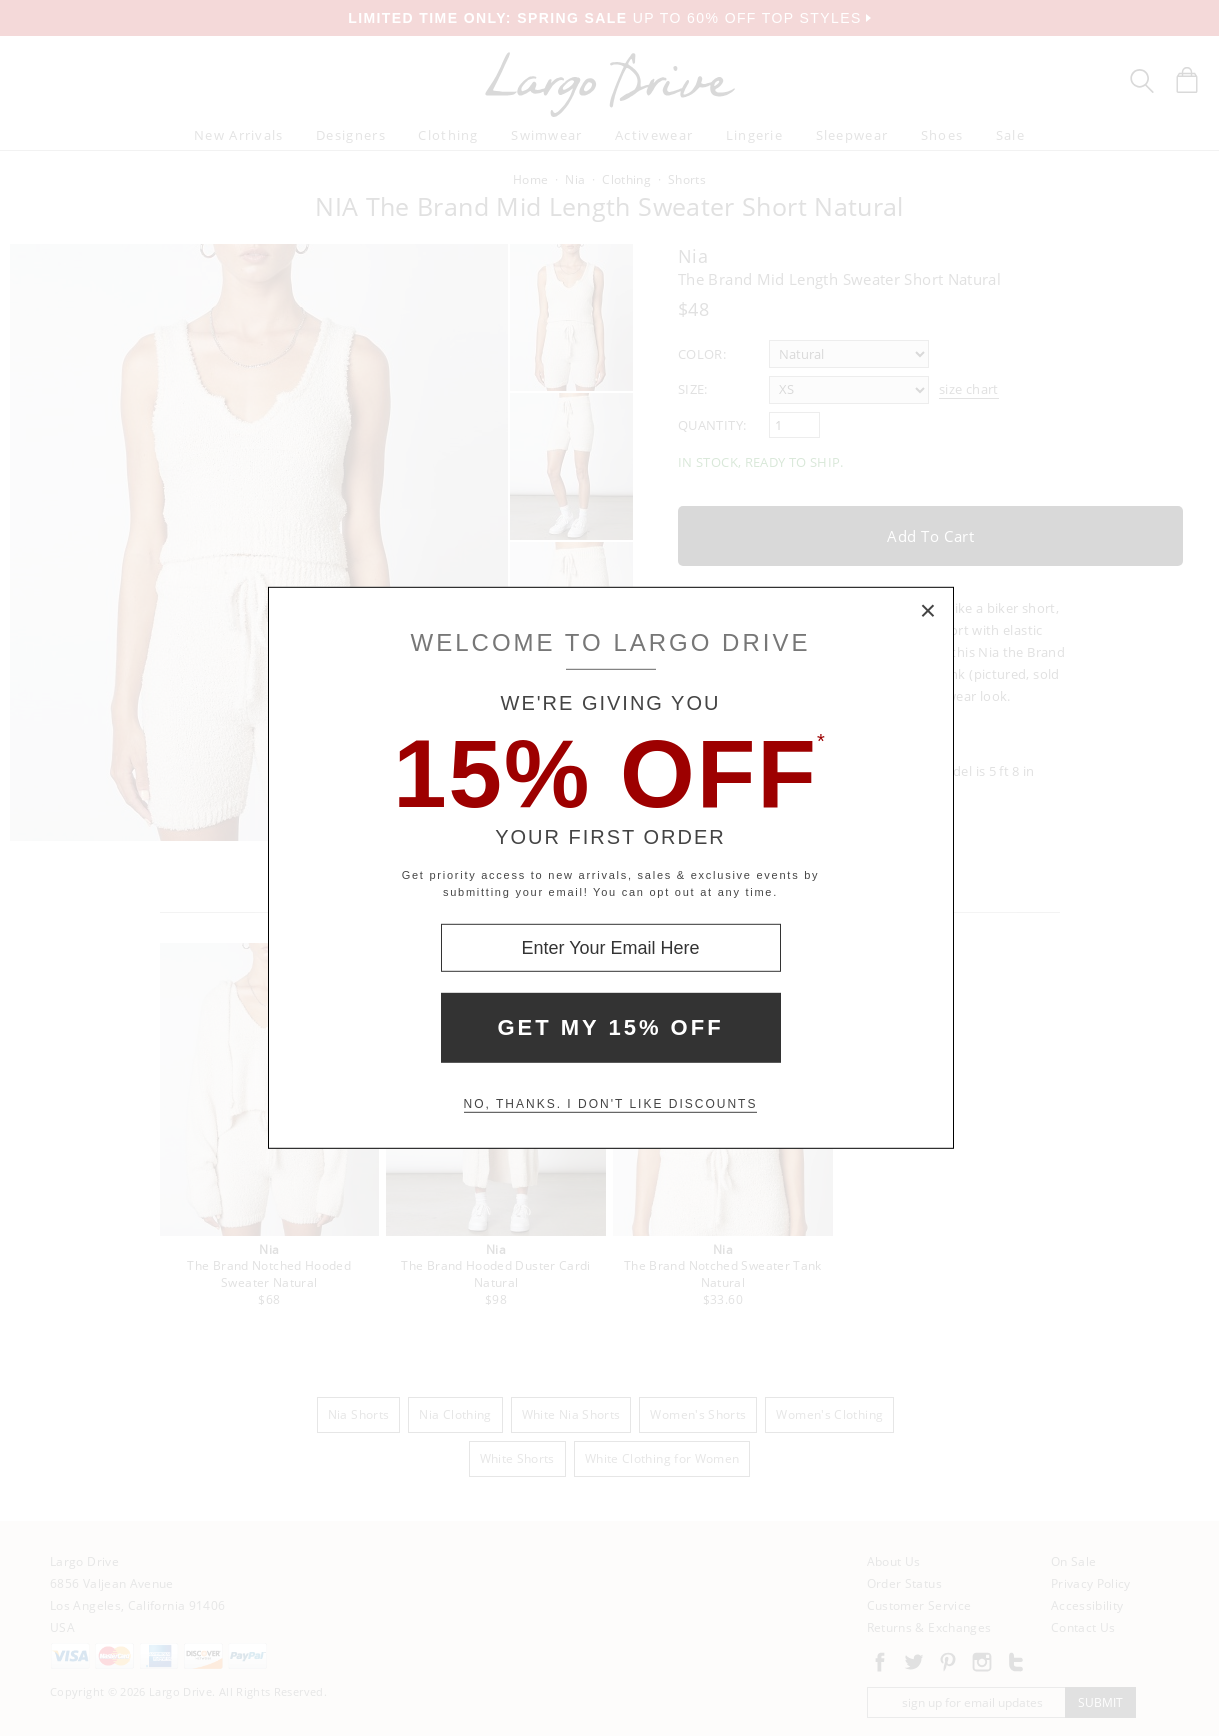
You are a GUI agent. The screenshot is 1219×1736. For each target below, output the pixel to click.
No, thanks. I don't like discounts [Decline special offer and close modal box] (611, 1104)
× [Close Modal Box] (929, 612)
